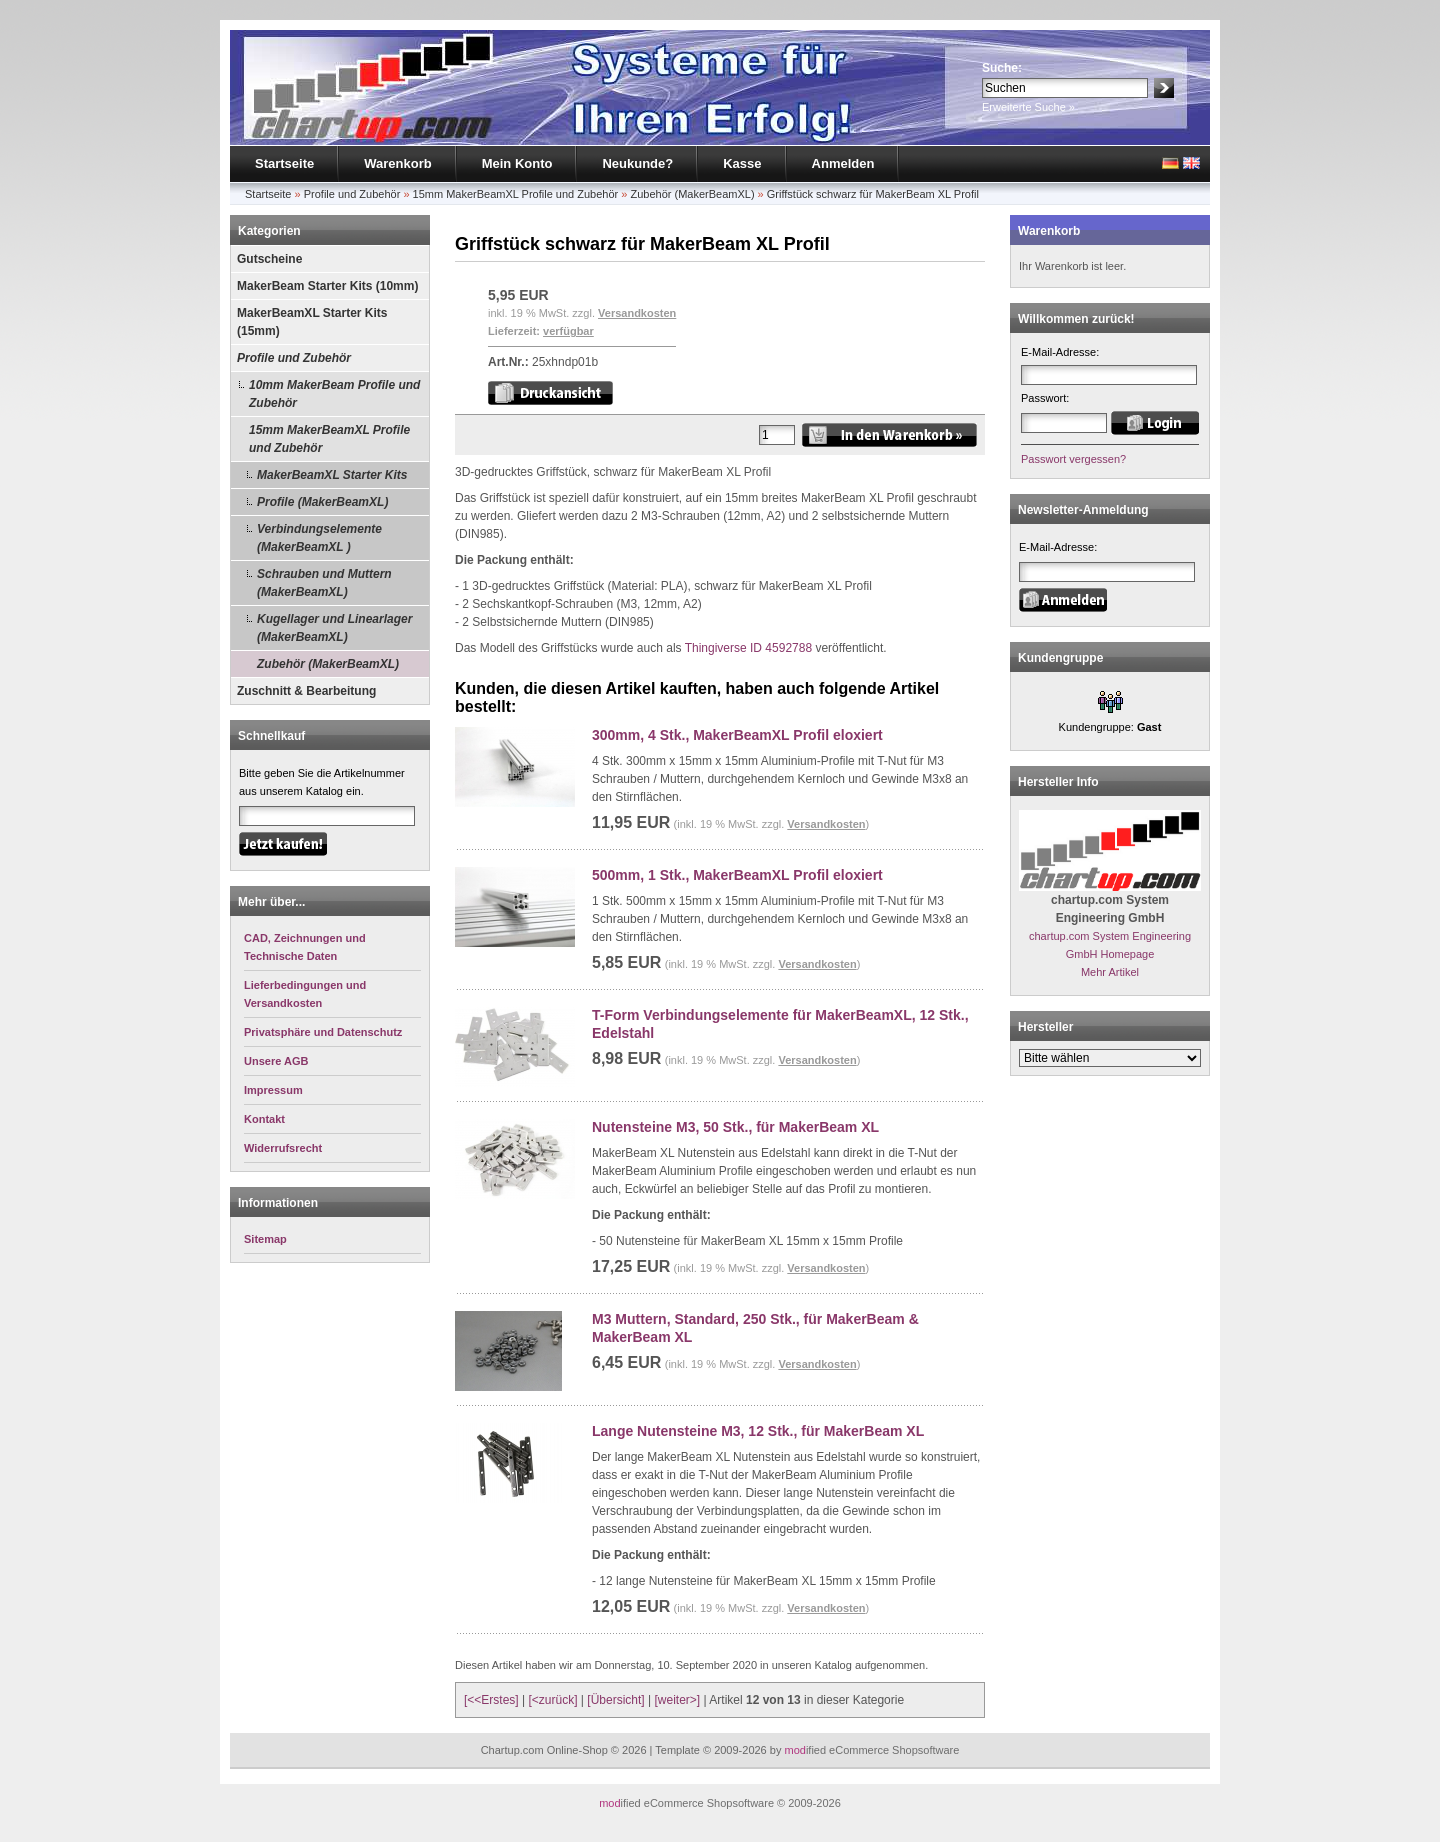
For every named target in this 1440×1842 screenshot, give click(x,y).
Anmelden (843, 163)
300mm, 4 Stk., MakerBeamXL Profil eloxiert (737, 735)
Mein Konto (517, 163)
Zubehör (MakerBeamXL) (692, 194)
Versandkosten (637, 313)
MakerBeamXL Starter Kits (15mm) (312, 322)
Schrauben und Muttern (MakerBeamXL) (324, 583)
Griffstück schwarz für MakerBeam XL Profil (873, 194)
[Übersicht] (615, 1700)
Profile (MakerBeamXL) (322, 502)
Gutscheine (269, 259)
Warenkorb (397, 163)
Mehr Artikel (1110, 972)
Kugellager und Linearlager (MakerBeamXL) (334, 628)
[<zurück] (553, 1700)
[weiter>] (677, 1700)
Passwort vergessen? (1073, 459)
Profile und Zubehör (352, 194)
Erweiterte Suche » (1028, 107)
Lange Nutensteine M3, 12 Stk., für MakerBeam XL (758, 1431)
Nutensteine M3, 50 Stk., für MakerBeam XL (735, 1127)
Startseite (284, 163)
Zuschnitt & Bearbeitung (306, 691)
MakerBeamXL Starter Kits (332, 475)
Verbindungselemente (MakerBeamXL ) (319, 538)
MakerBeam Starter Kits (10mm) (327, 286)
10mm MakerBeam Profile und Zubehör (334, 394)
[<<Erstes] (491, 1700)
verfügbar (568, 331)
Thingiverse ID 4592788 (748, 648)
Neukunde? (637, 163)
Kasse (742, 163)
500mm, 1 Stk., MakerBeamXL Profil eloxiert (737, 875)
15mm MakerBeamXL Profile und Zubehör (516, 194)
